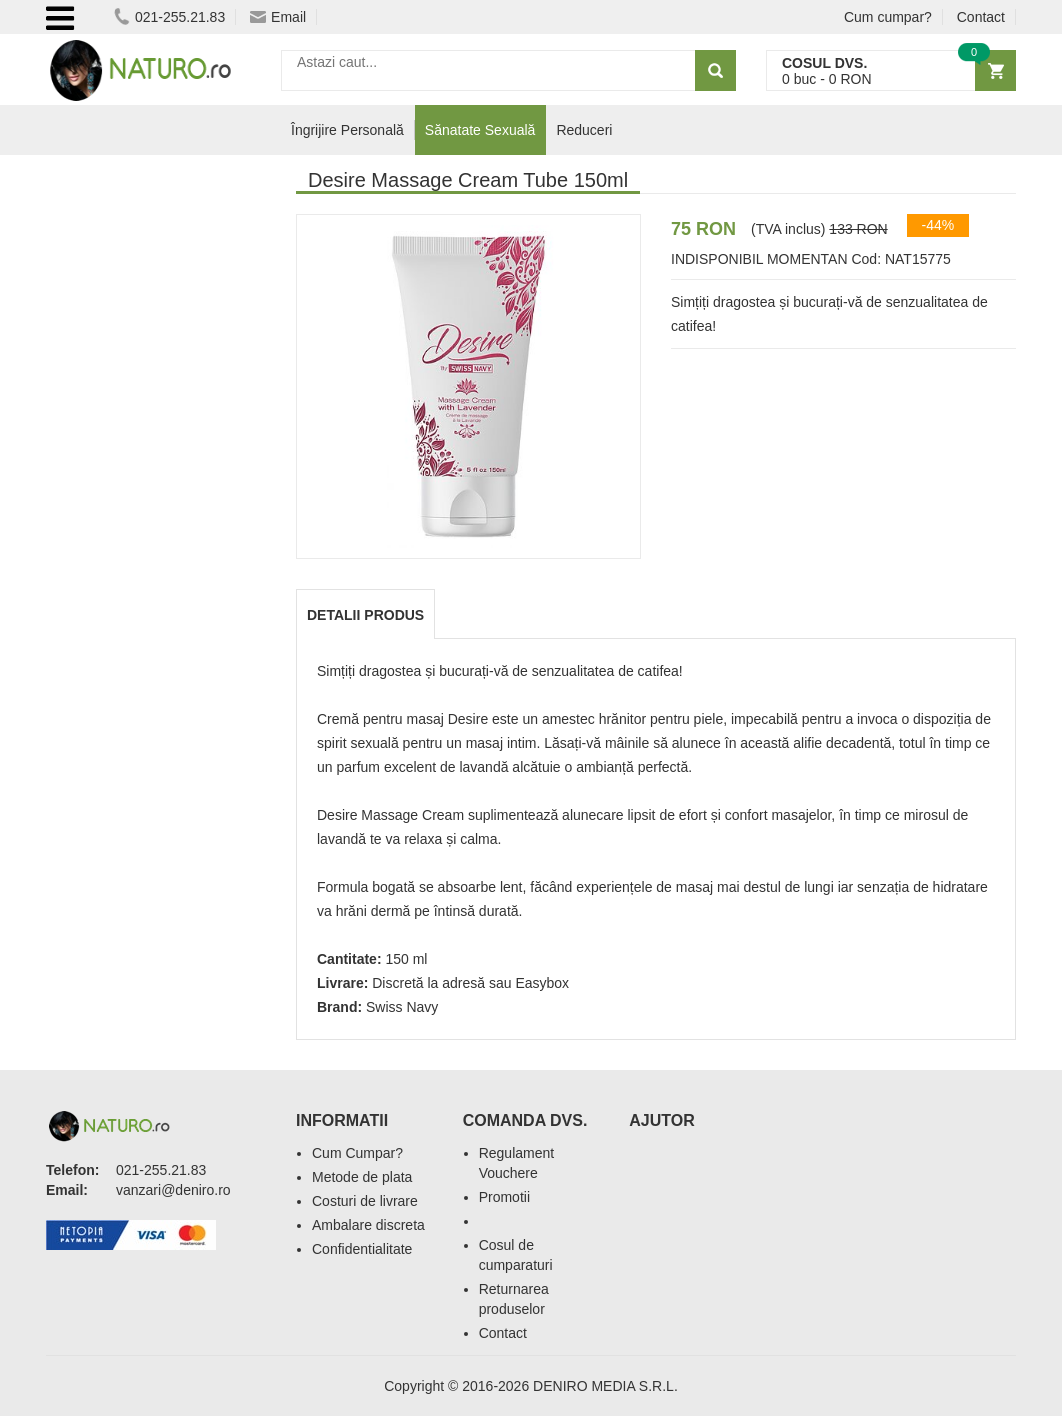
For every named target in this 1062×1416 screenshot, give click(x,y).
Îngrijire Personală (347, 130)
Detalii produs (365, 615)
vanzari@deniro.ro (173, 1190)
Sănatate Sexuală (480, 130)
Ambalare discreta (368, 1225)
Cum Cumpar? (357, 1153)
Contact (981, 17)
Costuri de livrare (365, 1201)
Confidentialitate (362, 1249)
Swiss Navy (402, 1007)
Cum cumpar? (888, 17)
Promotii (504, 1197)
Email (278, 17)
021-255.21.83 (169, 17)
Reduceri (584, 130)
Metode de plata (362, 1177)
